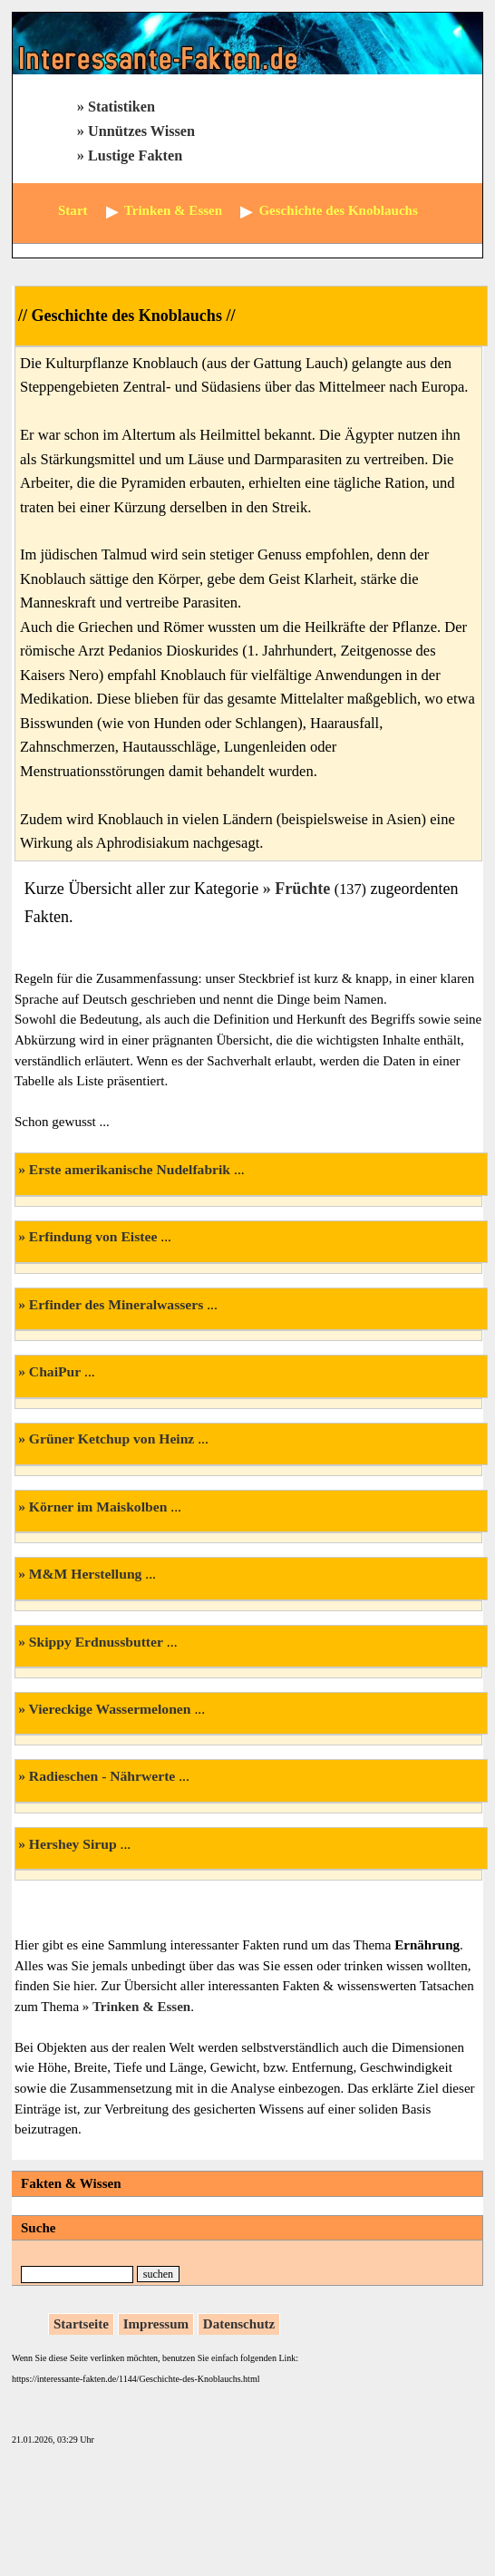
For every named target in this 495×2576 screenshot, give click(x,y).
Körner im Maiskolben (98, 1506)
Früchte (302, 889)
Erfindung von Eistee (93, 1236)
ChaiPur (55, 1371)
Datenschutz (239, 2324)
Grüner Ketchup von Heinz (111, 1438)
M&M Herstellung (85, 1573)
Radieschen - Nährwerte (102, 1776)
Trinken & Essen (141, 2006)
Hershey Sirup (73, 1844)
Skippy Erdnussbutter (96, 1641)
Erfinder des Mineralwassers (116, 1304)
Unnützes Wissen (141, 131)
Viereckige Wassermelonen (110, 1708)
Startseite (81, 2324)
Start (73, 210)
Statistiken (121, 107)
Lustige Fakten (135, 156)
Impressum (156, 2324)
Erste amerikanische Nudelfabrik (129, 1169)
